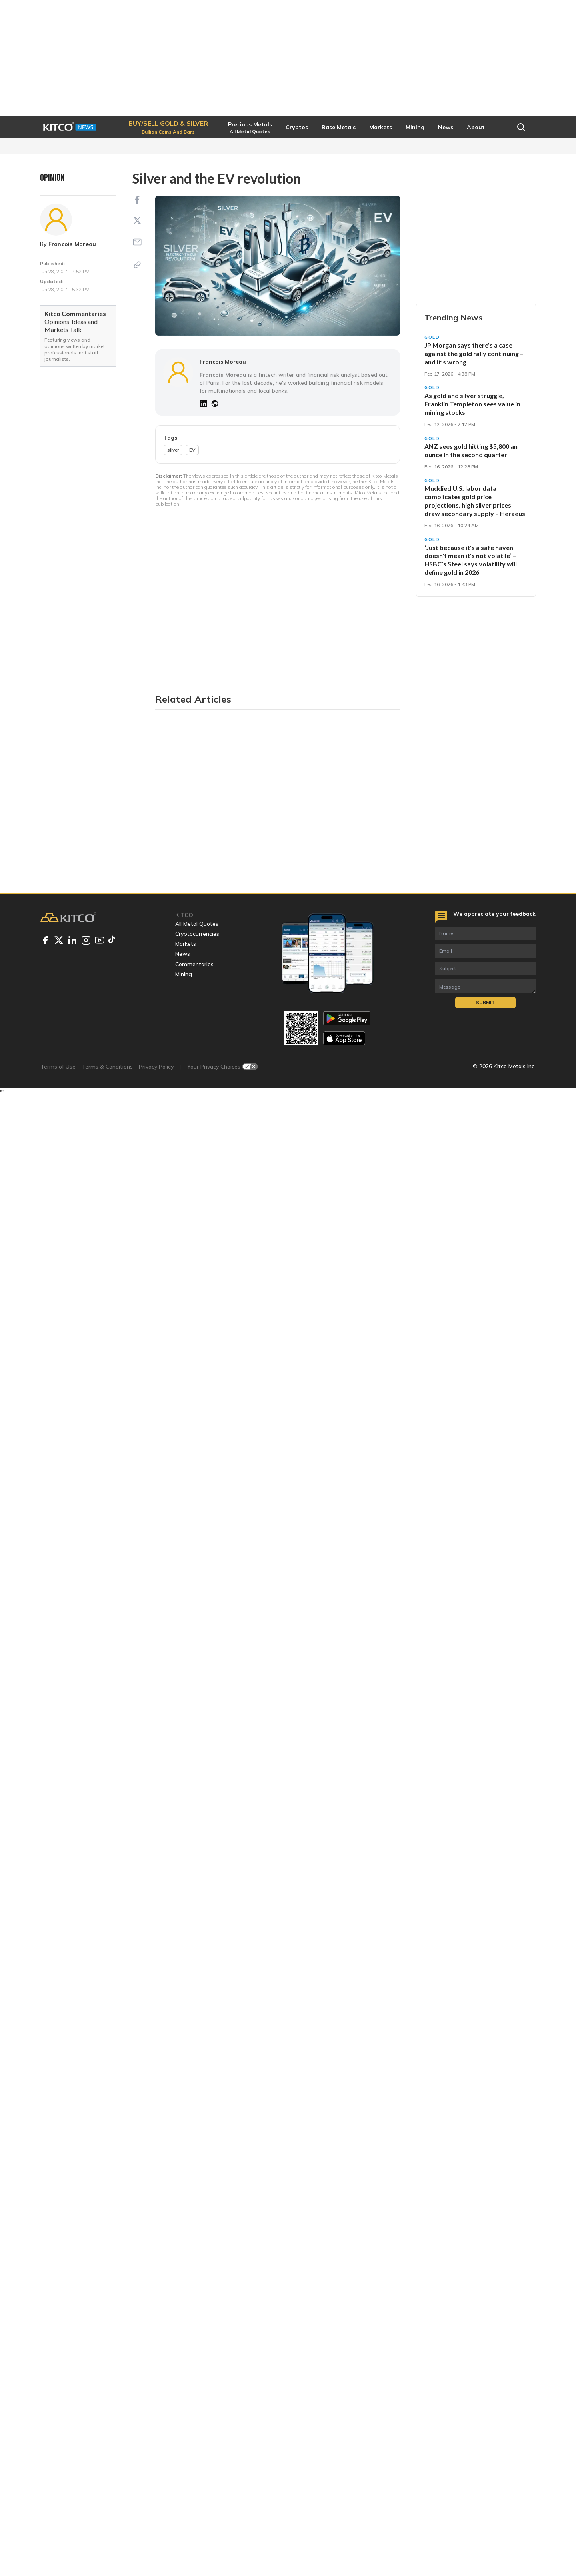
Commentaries (194, 2443)
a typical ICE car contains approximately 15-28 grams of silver (292, 727)
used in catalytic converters (322, 617)
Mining (183, 2453)
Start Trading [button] (476, 317)
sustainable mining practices (263, 1661)
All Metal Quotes (196, 2403)
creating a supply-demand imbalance (235, 1069)
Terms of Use (58, 2546)
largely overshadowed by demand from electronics (262, 1187)
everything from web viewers (226, 929)
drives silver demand (293, 867)
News (182, 2433)
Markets (185, 2423)
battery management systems (250, 824)
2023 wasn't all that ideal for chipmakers (240, 1284)
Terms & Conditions (107, 2546)
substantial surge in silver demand (334, 1538)
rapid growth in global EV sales (300, 1327)
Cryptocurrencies (197, 2413)
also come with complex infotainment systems (261, 919)
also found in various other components (243, 684)
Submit (485, 2482)
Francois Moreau (72, 244)
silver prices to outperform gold (225, 1883)
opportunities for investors (227, 1734)
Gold (432, 365)
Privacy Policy (156, 2546)
